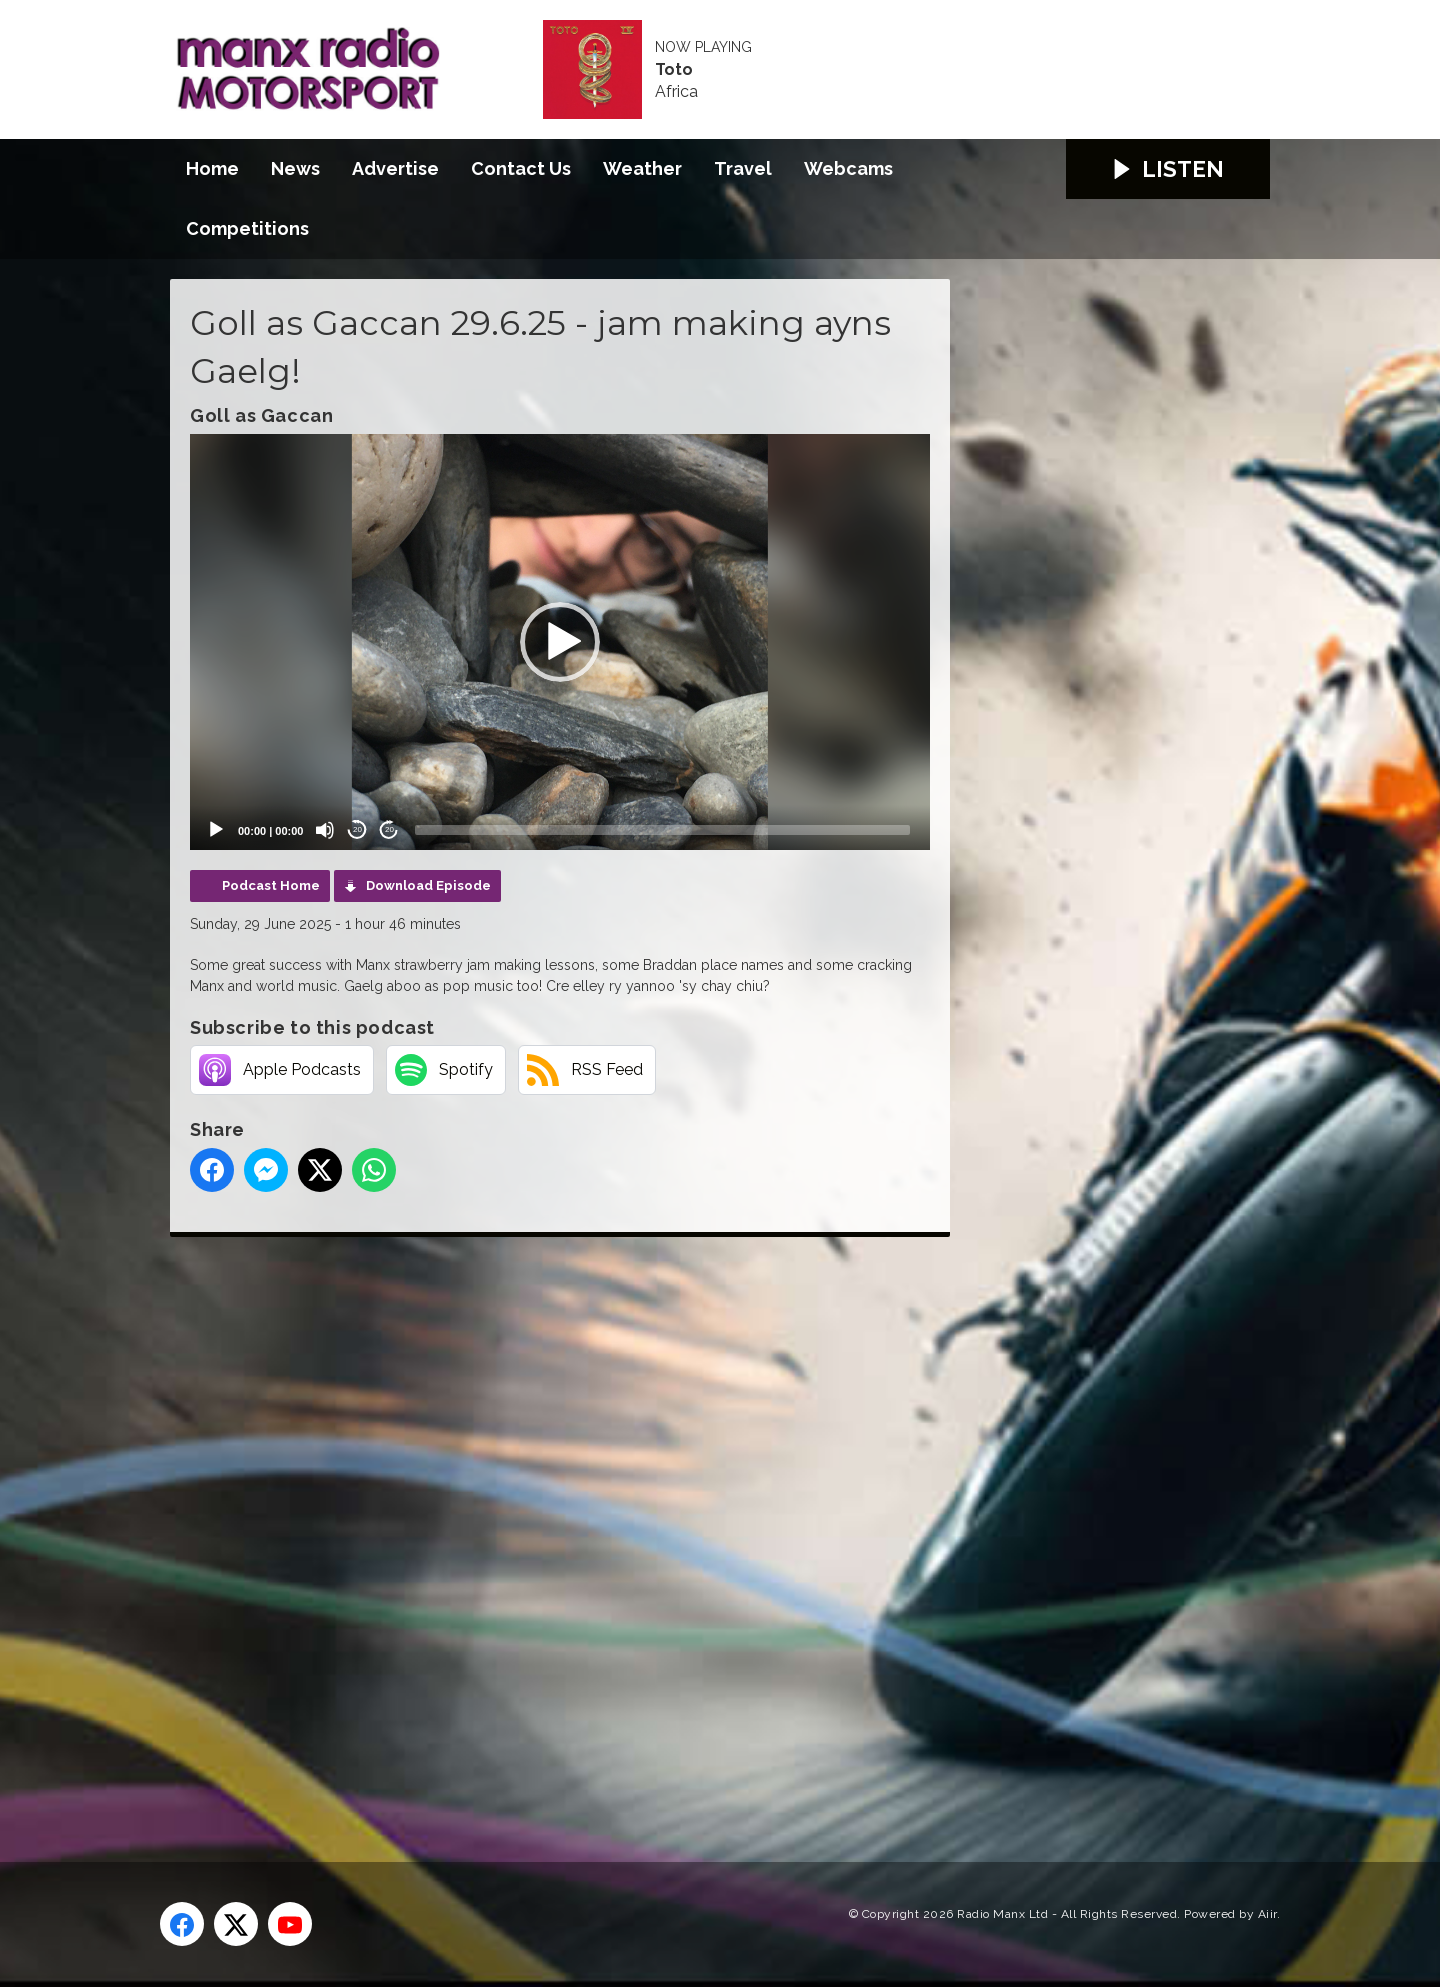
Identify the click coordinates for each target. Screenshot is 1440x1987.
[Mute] (325, 830)
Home (212, 168)
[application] (560, 642)
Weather (642, 168)
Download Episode (428, 885)
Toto (674, 70)
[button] (560, 642)
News (295, 168)
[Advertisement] (545, 1527)
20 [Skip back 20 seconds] (357, 829)
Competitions (247, 228)
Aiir (1267, 1914)
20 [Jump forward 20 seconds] (389, 829)
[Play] (216, 830)
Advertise (395, 168)
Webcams (848, 168)
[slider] (662, 830)
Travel (743, 168)
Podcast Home (271, 885)
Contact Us (521, 168)
